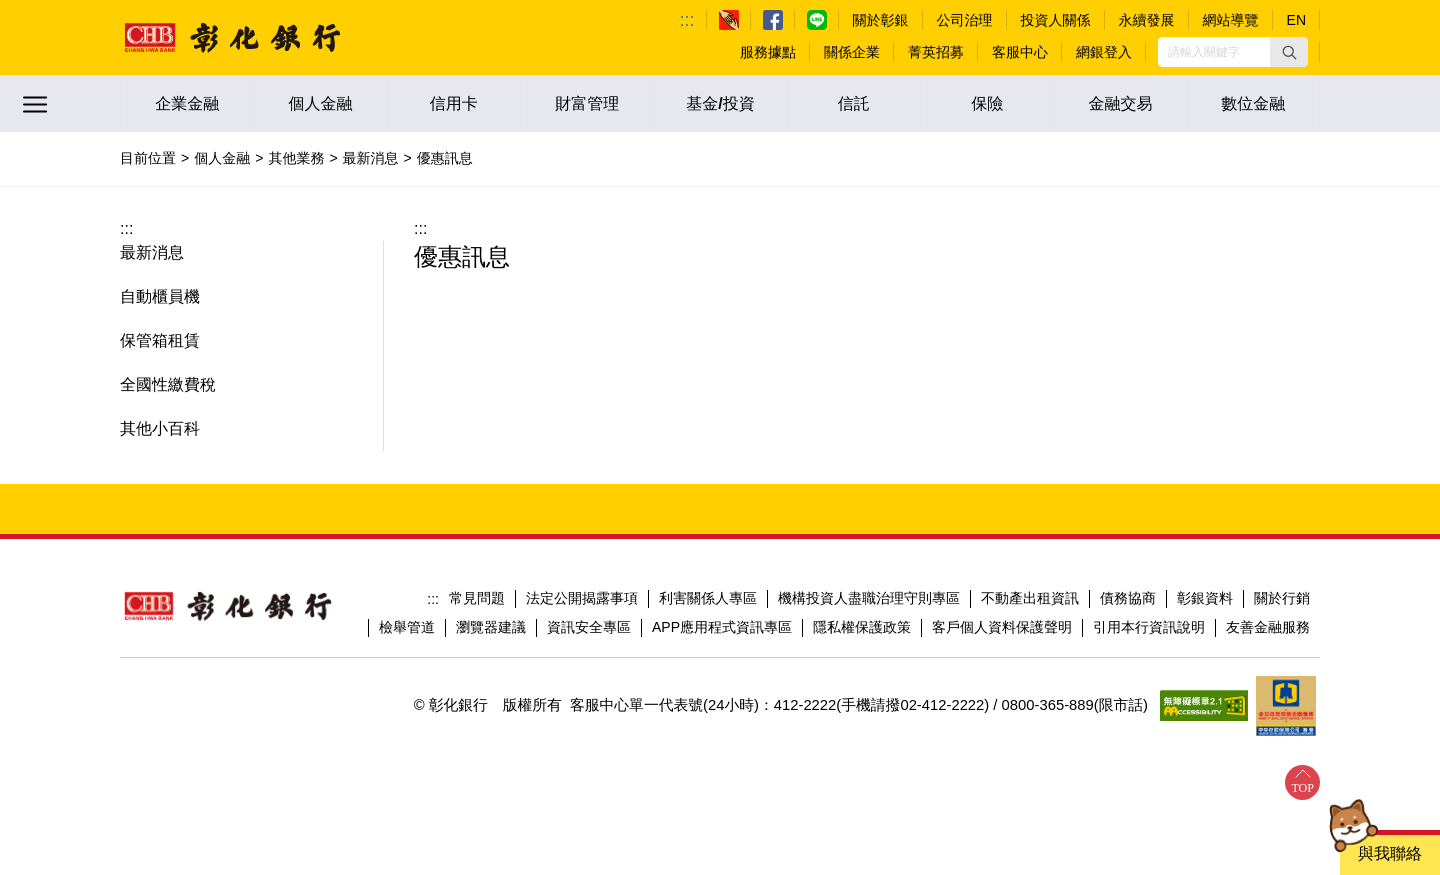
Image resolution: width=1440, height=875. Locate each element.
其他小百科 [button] (160, 428)
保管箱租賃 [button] (160, 340)
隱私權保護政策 (862, 627)
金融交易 (1120, 103)
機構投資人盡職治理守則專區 (869, 598)
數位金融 (1253, 103)
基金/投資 (720, 103)
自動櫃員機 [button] (160, 296)
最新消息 (371, 158)
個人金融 (320, 103)
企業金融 (187, 103)
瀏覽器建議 (491, 627)
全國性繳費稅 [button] (168, 384)
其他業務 (296, 158)
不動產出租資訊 (1030, 598)
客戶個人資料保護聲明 (1002, 627)
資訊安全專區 (589, 627)
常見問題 (477, 598)
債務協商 (1128, 598)
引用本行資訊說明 (1149, 627)
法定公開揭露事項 (582, 598)
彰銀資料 (1205, 598)
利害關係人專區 (708, 598)
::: (687, 20)
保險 (987, 103)
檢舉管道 (407, 627)
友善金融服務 (1268, 627)
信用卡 (454, 103)
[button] (1289, 52)
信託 (854, 103)
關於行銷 (1282, 598)
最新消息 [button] (152, 252)
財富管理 (587, 103)
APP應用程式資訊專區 (722, 627)
